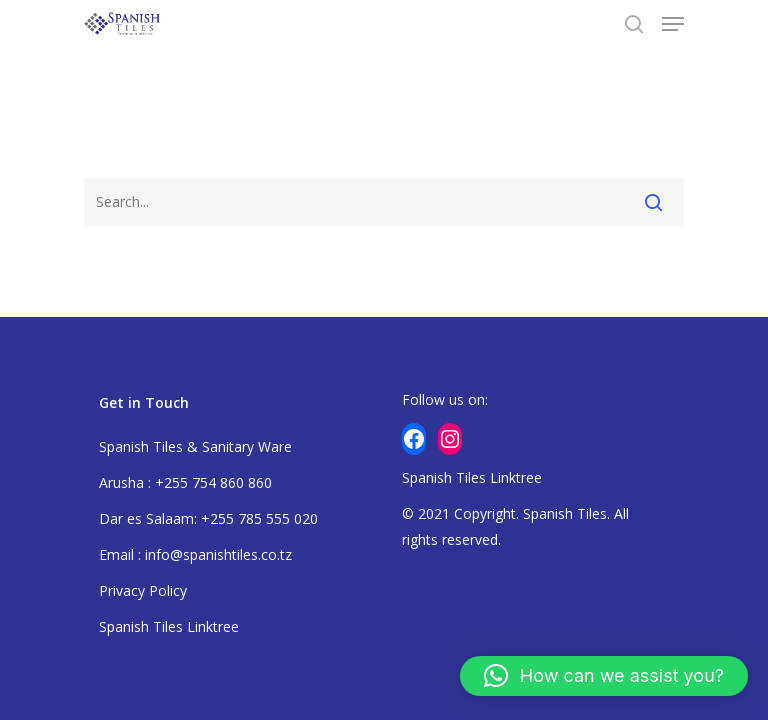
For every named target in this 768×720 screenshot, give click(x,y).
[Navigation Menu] (673, 24)
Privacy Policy (143, 590)
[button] (604, 676)
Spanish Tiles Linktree (169, 626)
